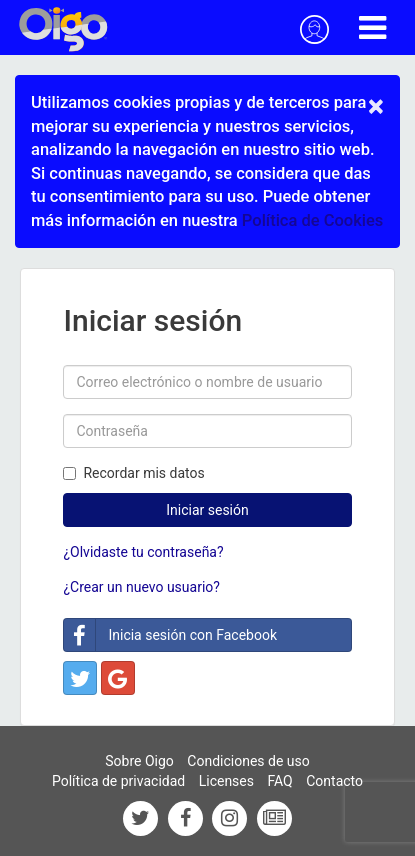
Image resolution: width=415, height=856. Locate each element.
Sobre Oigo (139, 761)
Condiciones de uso (248, 761)
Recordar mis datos (133, 473)
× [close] (376, 106)
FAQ (279, 781)
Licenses (226, 781)
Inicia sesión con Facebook (170, 635)
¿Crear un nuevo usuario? (141, 587)
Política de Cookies (312, 220)
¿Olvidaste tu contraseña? (143, 552)
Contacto (334, 781)
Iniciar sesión (207, 510)
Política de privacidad (118, 781)
